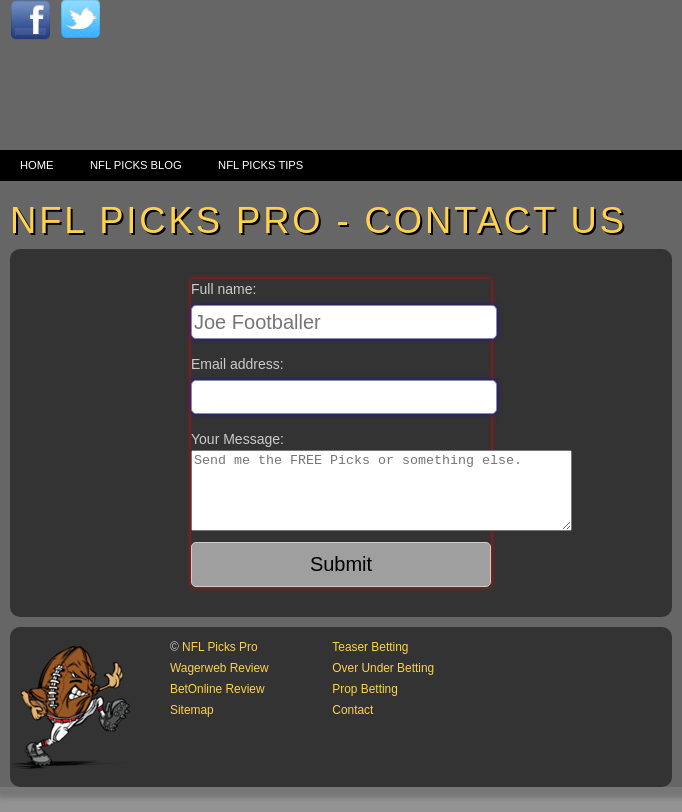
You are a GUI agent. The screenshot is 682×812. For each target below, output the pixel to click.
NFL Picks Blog (136, 165)
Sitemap (192, 725)
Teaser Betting (370, 662)
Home (37, 165)
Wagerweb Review (219, 683)
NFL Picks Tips (260, 165)
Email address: (237, 364)
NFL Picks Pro (220, 662)
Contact (352, 725)
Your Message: (237, 439)
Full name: (223, 289)
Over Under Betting (383, 683)
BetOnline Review (217, 704)
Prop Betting (364, 704)
